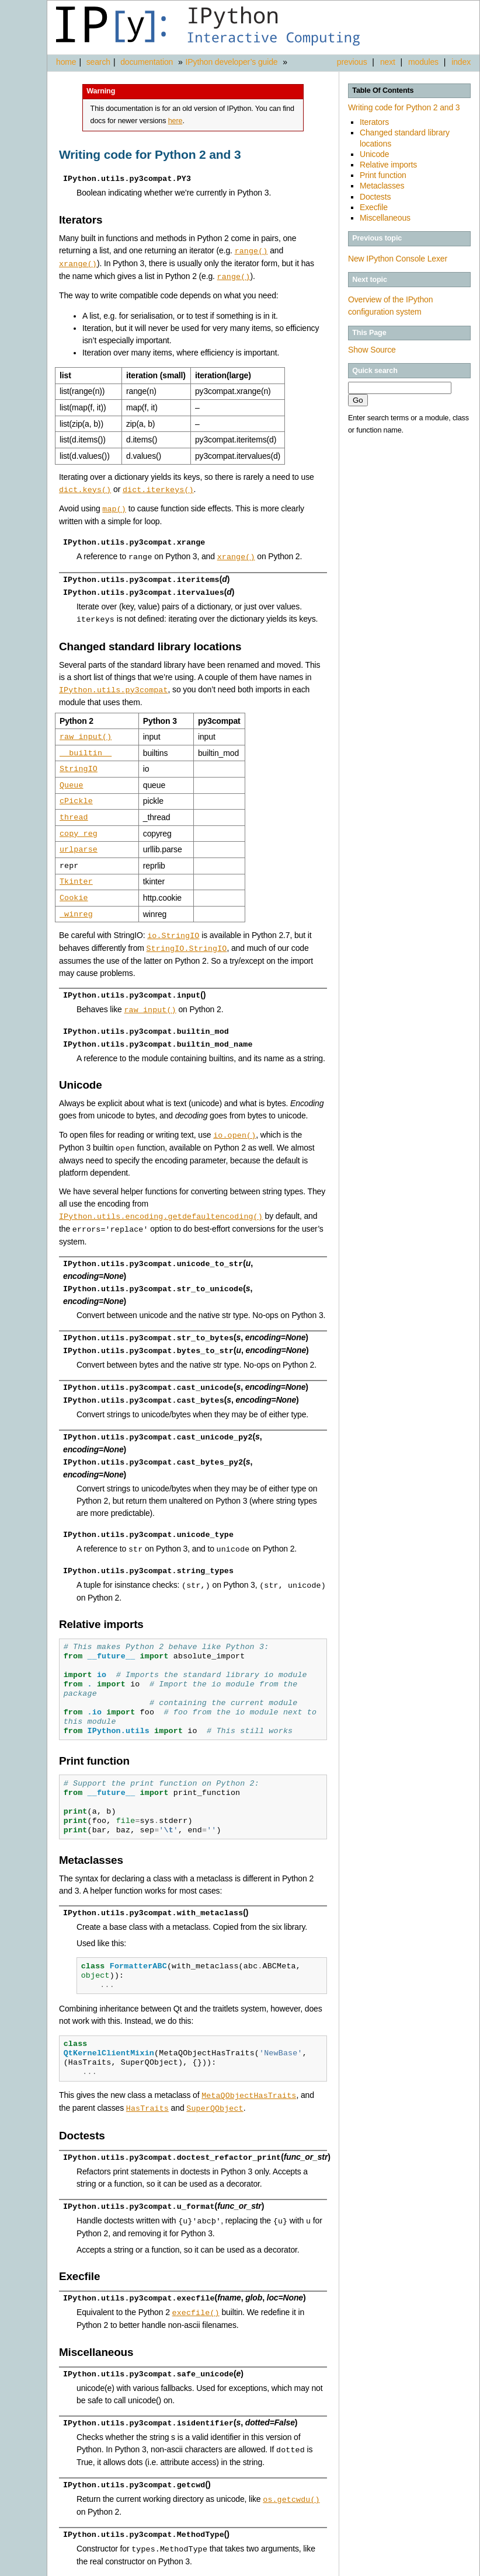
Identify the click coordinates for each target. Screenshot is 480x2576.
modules (423, 62)
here (175, 121)
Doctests (375, 196)
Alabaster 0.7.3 (412, 2567)
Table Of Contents (382, 90)
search (98, 62)
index (461, 62)
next (387, 62)
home (66, 62)
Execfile (374, 207)
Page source (457, 2567)
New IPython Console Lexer (397, 258)
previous (352, 62)
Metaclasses (382, 185)
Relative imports (388, 164)
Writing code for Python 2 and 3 (404, 107)
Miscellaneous (385, 217)
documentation (147, 62)
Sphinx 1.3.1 (366, 2567)
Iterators (374, 122)
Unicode (374, 154)
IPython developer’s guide (232, 62)
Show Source (372, 349)
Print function (383, 175)
